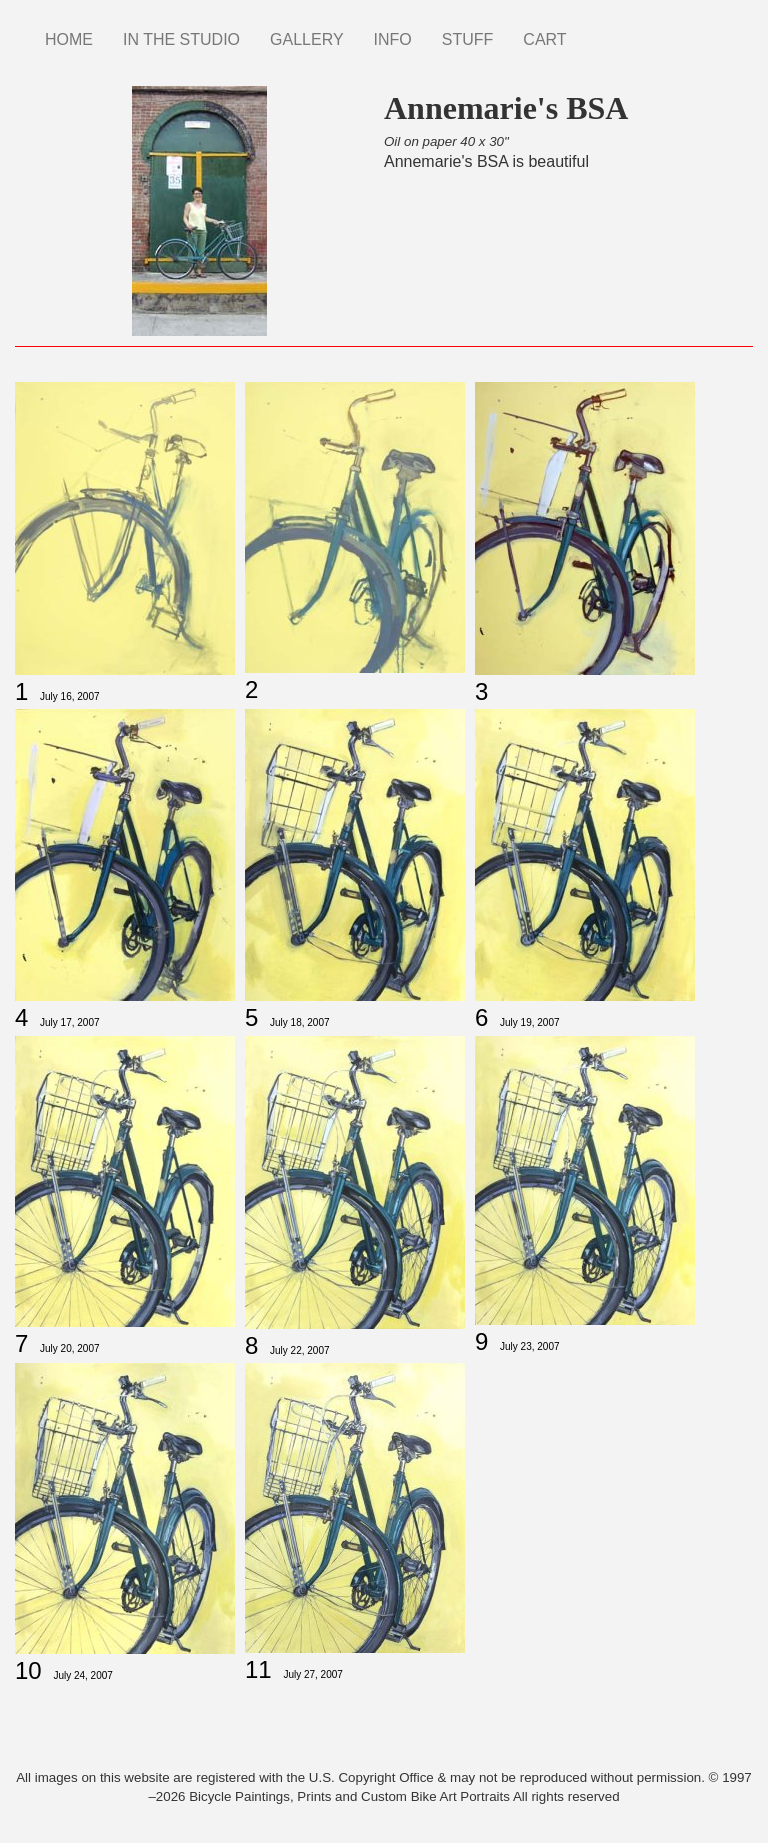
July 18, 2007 (300, 1022)
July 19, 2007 (530, 1022)
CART (544, 39)
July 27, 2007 (313, 1674)
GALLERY (307, 39)
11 (258, 1669)
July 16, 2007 (70, 696)
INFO (393, 39)
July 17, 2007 (70, 1022)
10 (28, 1670)
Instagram (597, 30)
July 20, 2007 (70, 1348)
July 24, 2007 (83, 1675)
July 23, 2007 (530, 1346)
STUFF (468, 39)
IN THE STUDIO (181, 39)
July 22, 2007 (300, 1350)
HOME (69, 39)
